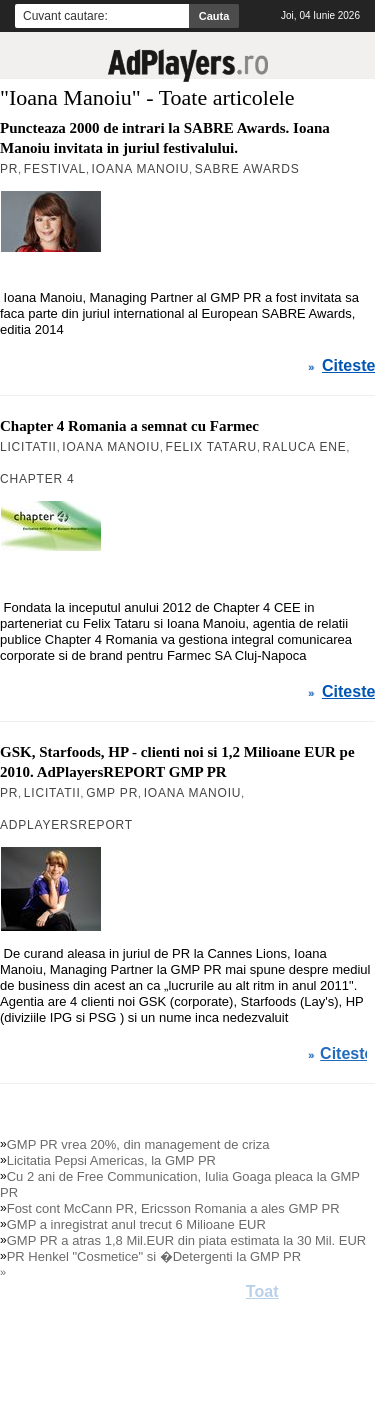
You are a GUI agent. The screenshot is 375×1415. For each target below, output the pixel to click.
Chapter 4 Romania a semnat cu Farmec (129, 426)
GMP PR (112, 793)
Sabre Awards (247, 169)
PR (9, 169)
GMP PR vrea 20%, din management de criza (138, 1144)
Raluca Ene (304, 447)
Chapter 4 (37, 479)
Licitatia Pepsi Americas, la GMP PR (111, 1160)
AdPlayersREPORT (66, 825)
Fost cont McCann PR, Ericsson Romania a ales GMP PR (173, 1208)
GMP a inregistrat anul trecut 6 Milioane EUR (136, 1224)
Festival (55, 169)
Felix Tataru (211, 447)
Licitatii (28, 447)
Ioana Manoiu (141, 169)
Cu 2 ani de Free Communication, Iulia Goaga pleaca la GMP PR (180, 1184)
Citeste (348, 366)
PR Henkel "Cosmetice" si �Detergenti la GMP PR (154, 1256)
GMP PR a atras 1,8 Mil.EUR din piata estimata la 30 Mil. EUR (187, 1240)
